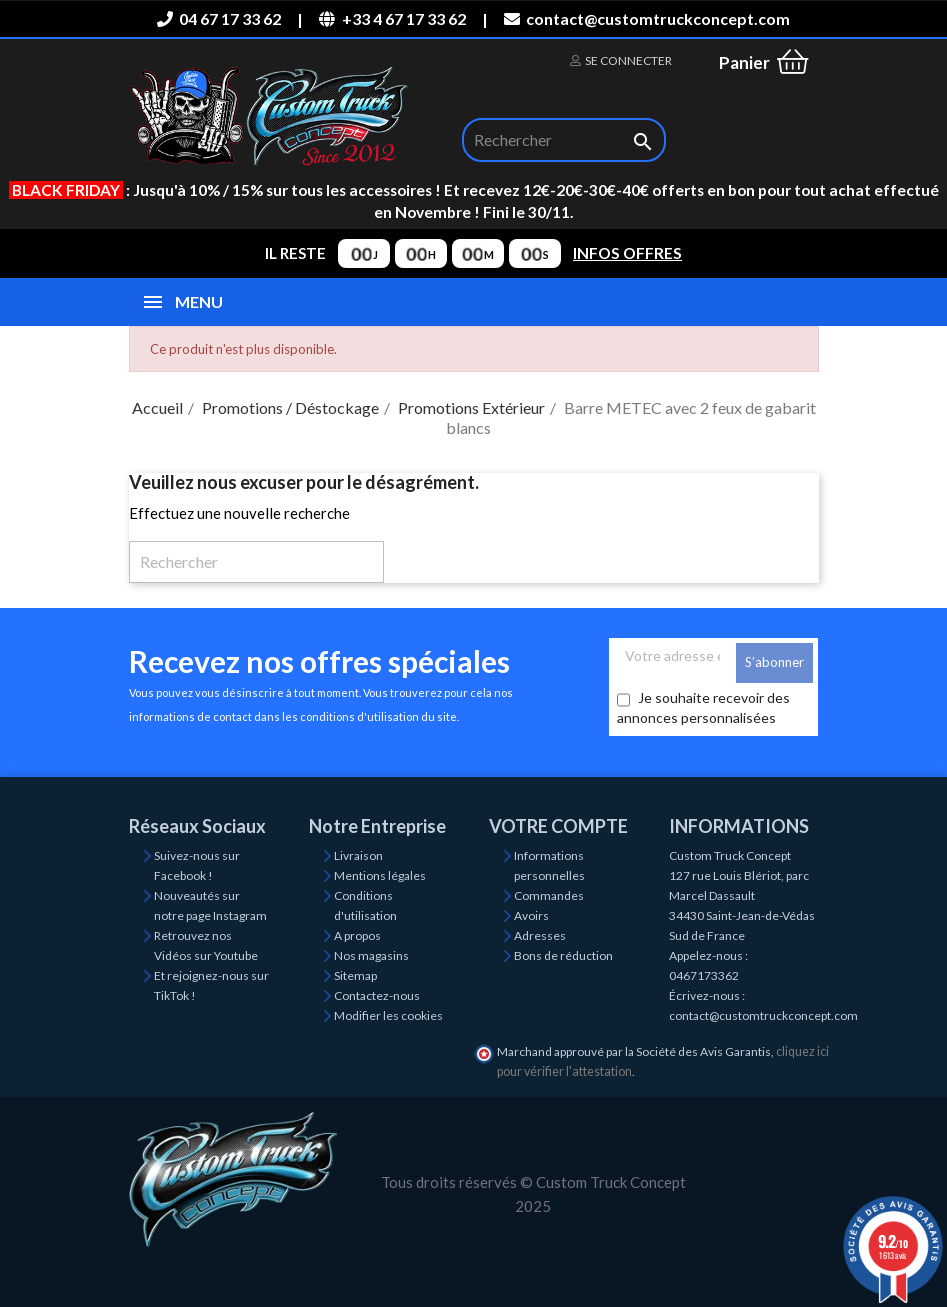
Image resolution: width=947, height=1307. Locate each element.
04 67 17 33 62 (219, 18)
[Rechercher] (564, 140)
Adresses (540, 935)
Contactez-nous (377, 995)
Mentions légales (380, 875)
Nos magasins (371, 955)
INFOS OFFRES (627, 253)
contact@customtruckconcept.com (647, 18)
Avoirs (531, 915)
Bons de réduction (563, 955)
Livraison (358, 855)
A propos (357, 935)
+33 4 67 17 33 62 (392, 18)
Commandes (549, 895)
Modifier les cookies (388, 1015)
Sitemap (355, 975)
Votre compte (558, 826)
